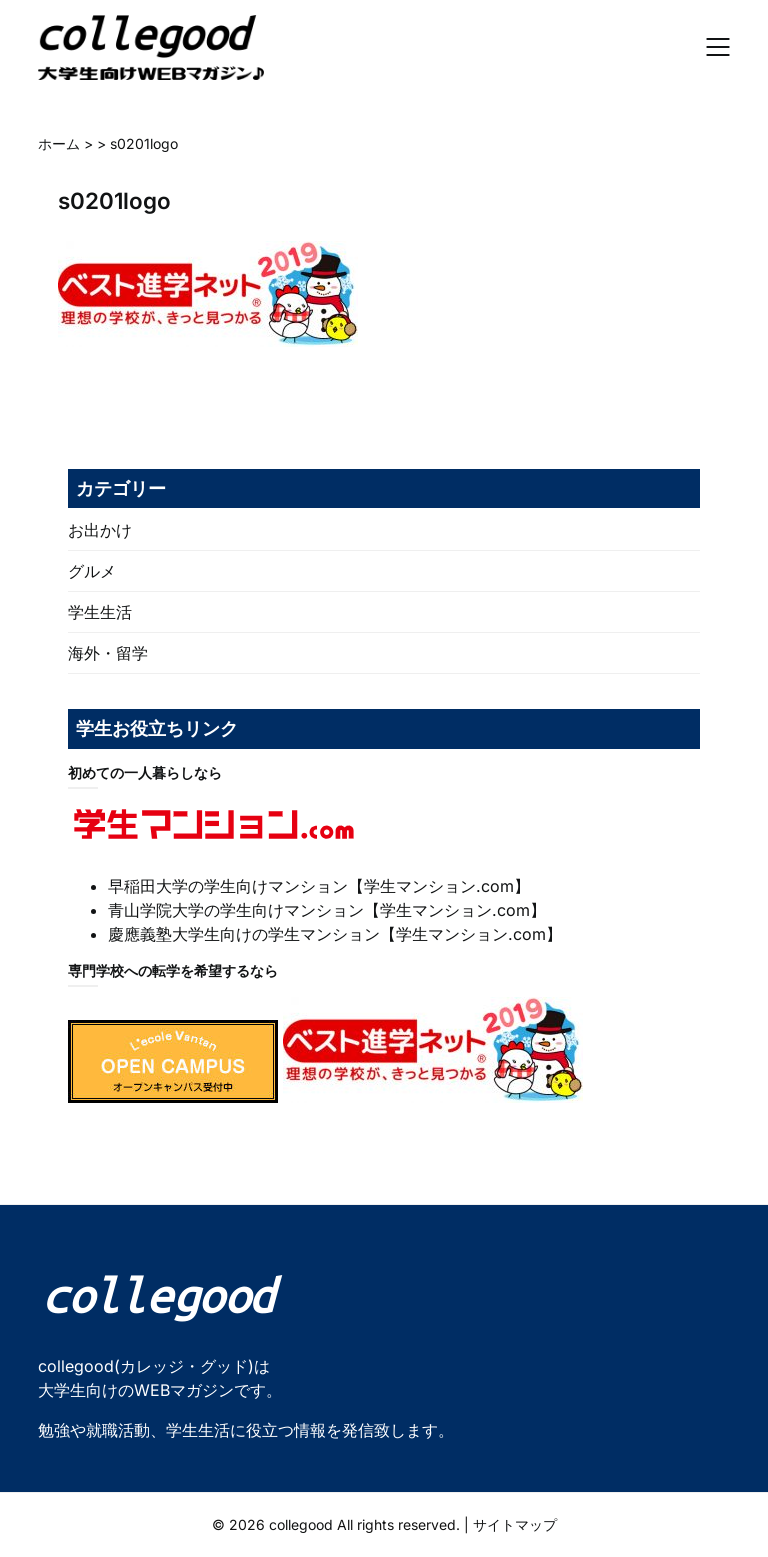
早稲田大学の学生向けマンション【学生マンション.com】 (319, 886)
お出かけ (100, 530)
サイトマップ (515, 1524)
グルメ (92, 571)
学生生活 (100, 612)
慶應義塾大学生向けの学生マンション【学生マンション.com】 (335, 934)
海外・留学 (108, 653)
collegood (301, 1524)
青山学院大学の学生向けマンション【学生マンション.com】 (327, 910)
